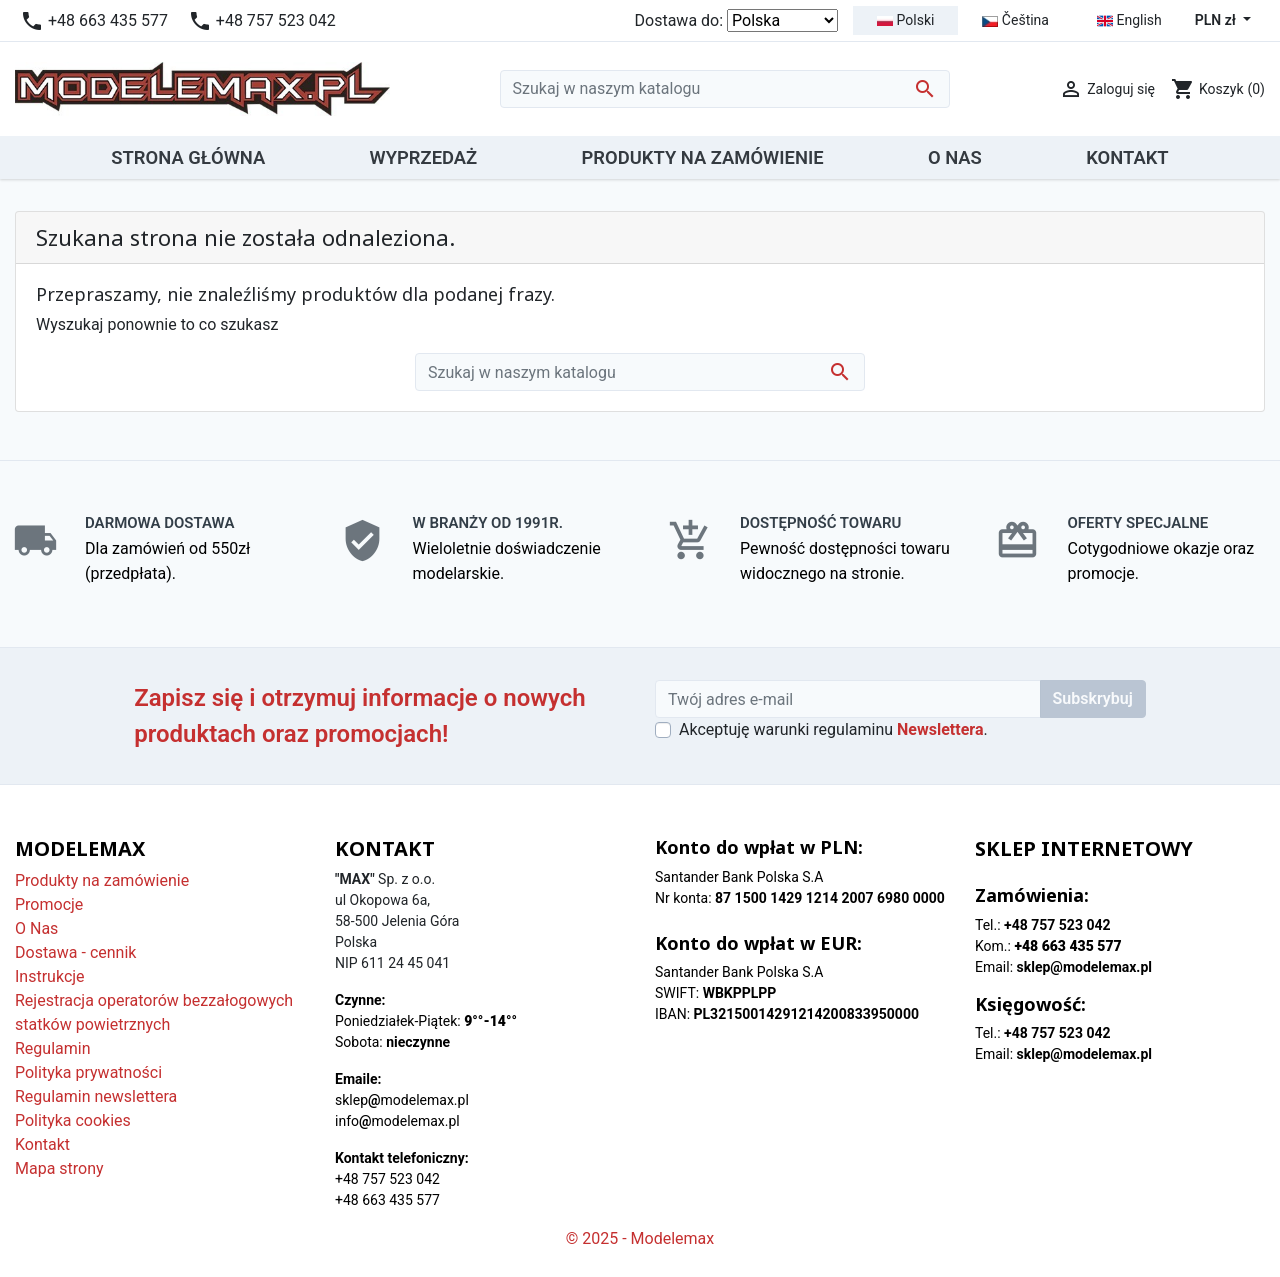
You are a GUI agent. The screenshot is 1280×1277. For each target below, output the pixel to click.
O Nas (36, 928)
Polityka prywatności (88, 1072)
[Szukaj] (725, 89)
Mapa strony (59, 1168)
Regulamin (53, 1048)
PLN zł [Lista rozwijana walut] (1217, 20)
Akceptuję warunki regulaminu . (833, 729)
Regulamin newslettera (96, 1096)
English (1129, 20)
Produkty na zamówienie (102, 880)
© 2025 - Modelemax (640, 1238)
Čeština (1015, 20)
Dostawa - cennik (75, 952)
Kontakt (42, 1144)
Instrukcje (50, 976)
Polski (905, 20)
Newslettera (940, 729)
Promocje (49, 904)
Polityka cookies (73, 1120)
